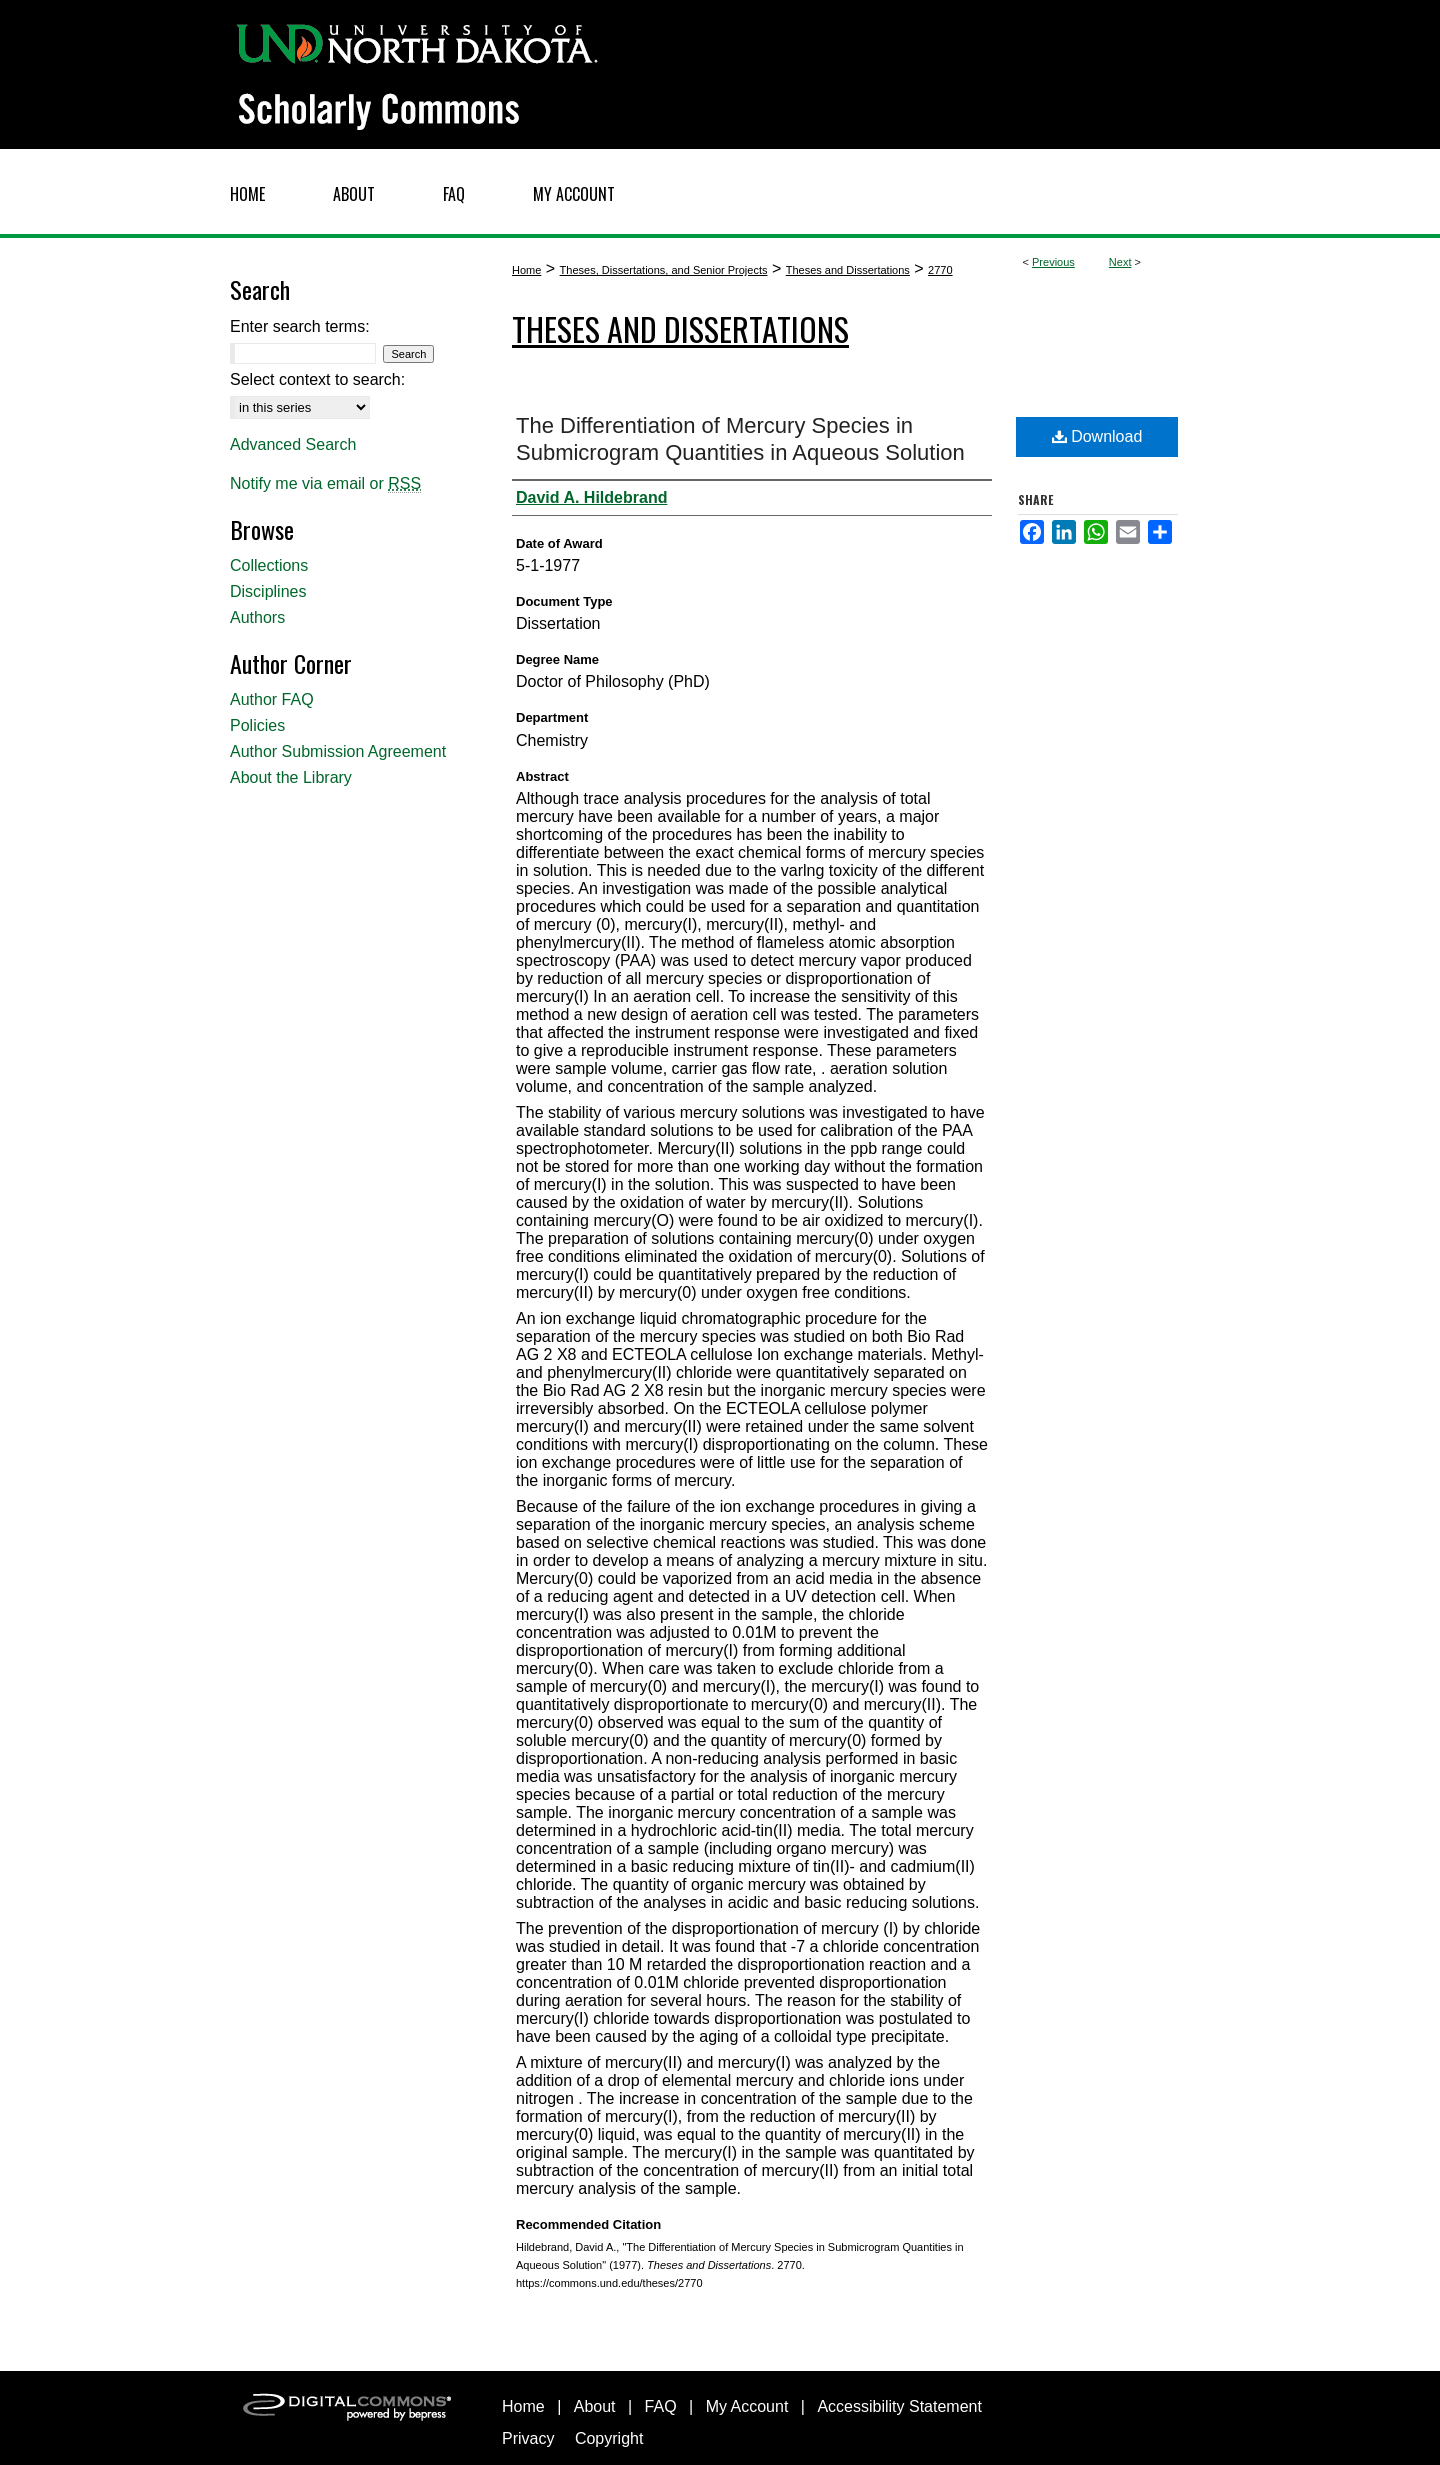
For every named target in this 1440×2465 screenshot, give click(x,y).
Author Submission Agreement (338, 751)
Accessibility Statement (899, 2406)
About (595, 2406)
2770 (940, 270)
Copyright (609, 2438)
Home (526, 270)
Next (1120, 262)
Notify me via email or (325, 484)
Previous (1053, 262)
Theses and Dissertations (848, 270)
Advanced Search (293, 444)
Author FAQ (272, 699)
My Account (747, 2406)
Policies (257, 725)
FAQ (661, 2406)
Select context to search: (317, 379)
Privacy (528, 2438)
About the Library (291, 777)
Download (1097, 436)
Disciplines (268, 591)
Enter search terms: (300, 326)
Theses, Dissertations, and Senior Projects (664, 270)
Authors (257, 617)
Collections (269, 565)
